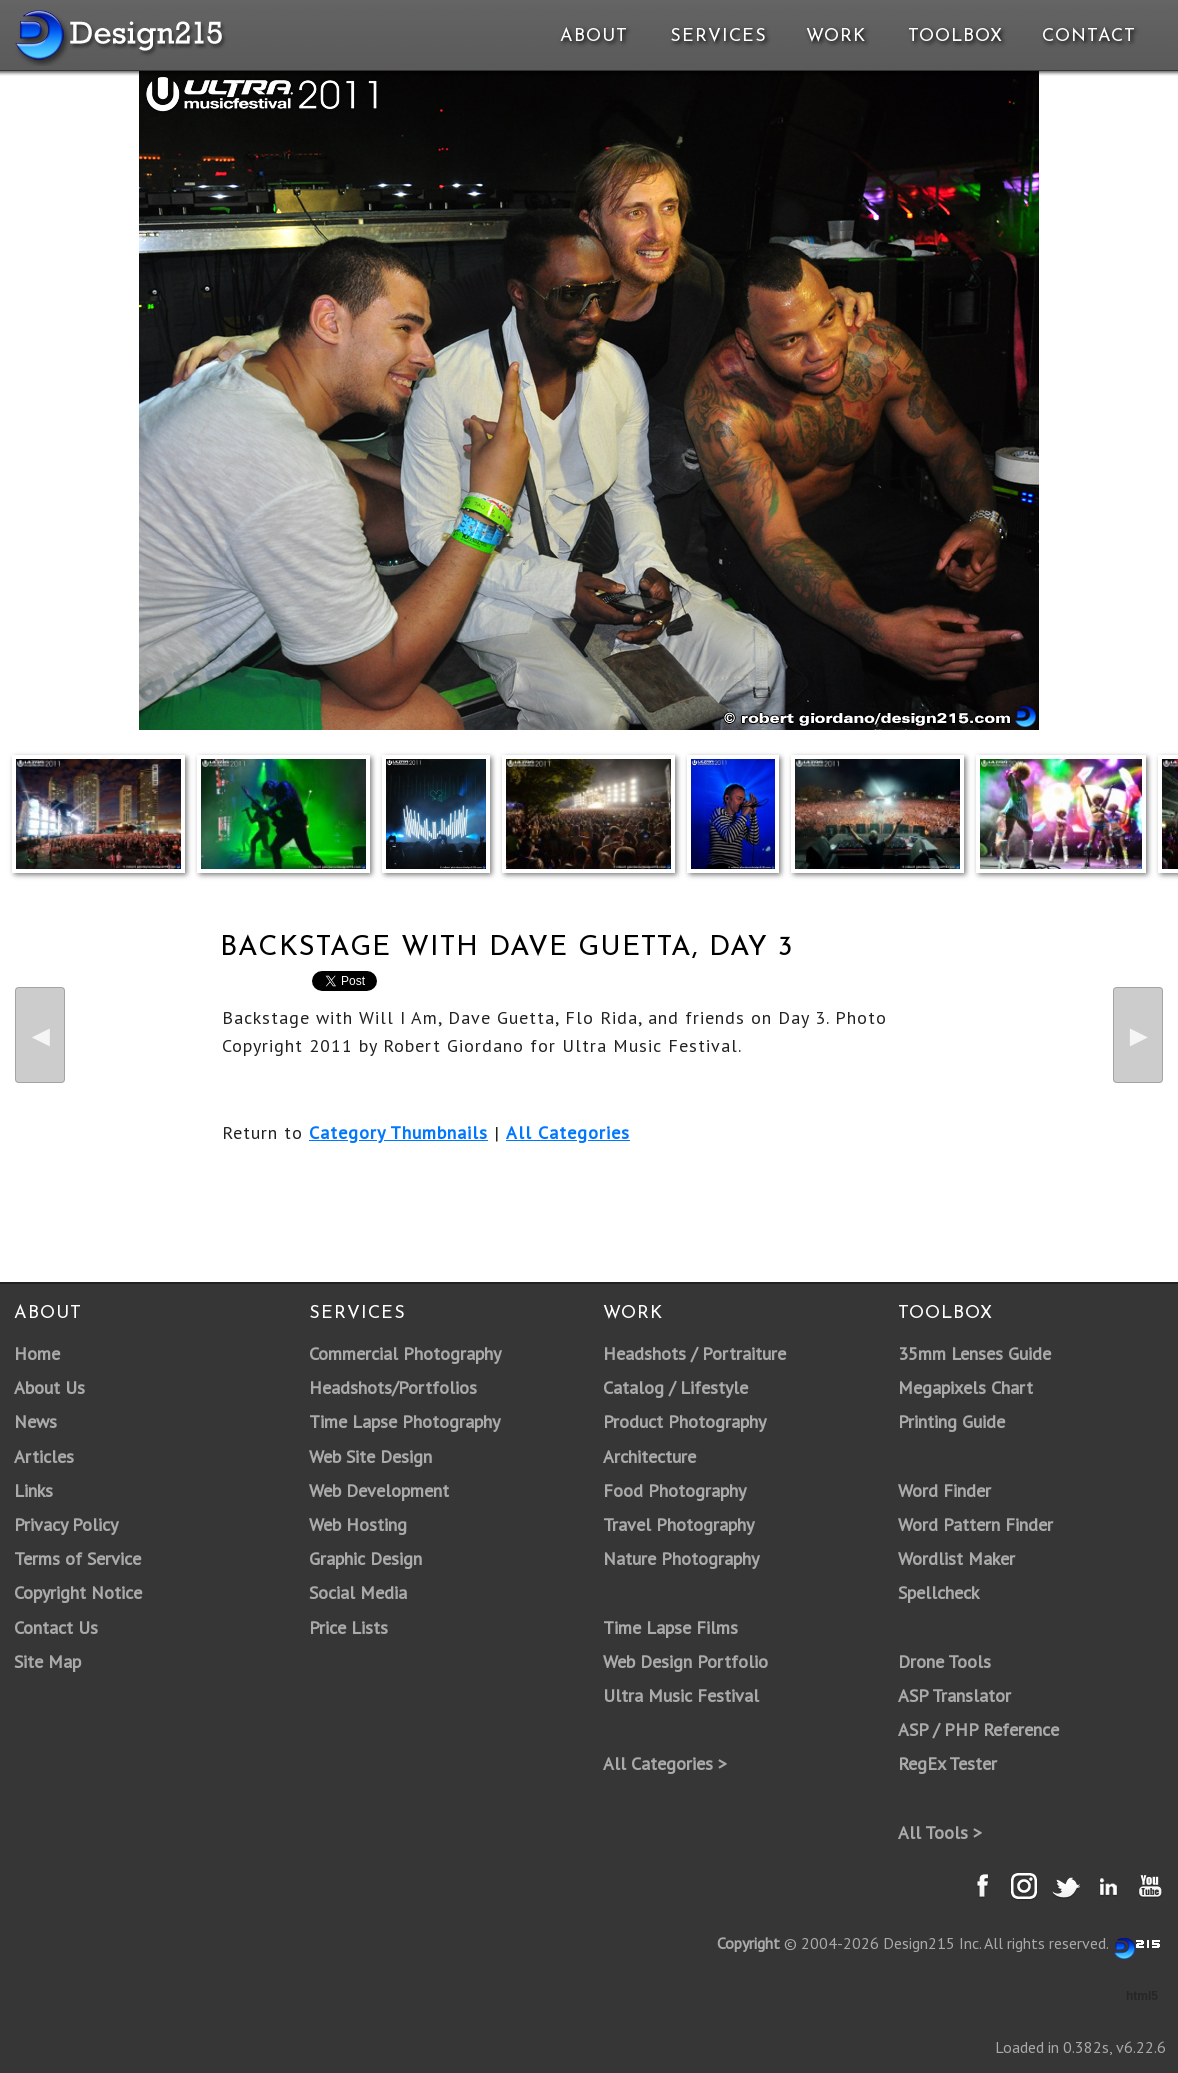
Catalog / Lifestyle (675, 1387)
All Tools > (940, 1832)
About (594, 36)
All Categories (568, 1132)
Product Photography (684, 1421)
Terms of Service (77, 1558)
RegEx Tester (947, 1763)
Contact (1087, 36)
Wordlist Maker (956, 1558)
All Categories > (665, 1763)
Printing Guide (951, 1421)
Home (37, 1353)
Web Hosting (358, 1524)
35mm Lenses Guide (974, 1353)
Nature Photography (681, 1558)
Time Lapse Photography (404, 1421)
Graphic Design (365, 1558)
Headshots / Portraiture (694, 1353)
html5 (1142, 1996)
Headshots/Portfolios (393, 1387)
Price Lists (348, 1627)
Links (33, 1490)
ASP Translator (954, 1695)
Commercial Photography (405, 1353)
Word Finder (944, 1490)
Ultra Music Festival (681, 1695)
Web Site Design (370, 1456)
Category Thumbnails (398, 1132)
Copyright (748, 1943)
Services (718, 36)
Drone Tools (944, 1661)
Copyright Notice (78, 1592)
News (35, 1421)
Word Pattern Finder (975, 1524)
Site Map (47, 1661)
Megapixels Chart (965, 1387)
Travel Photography (678, 1524)
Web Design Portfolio (685, 1661)
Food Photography (674, 1490)
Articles (44, 1456)
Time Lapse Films (670, 1627)
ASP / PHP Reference (978, 1729)
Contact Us (56, 1627)
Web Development (379, 1490)
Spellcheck (938, 1592)
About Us (49, 1387)
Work (836, 36)
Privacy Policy (66, 1524)
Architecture (649, 1456)
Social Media (358, 1592)
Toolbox (955, 36)
